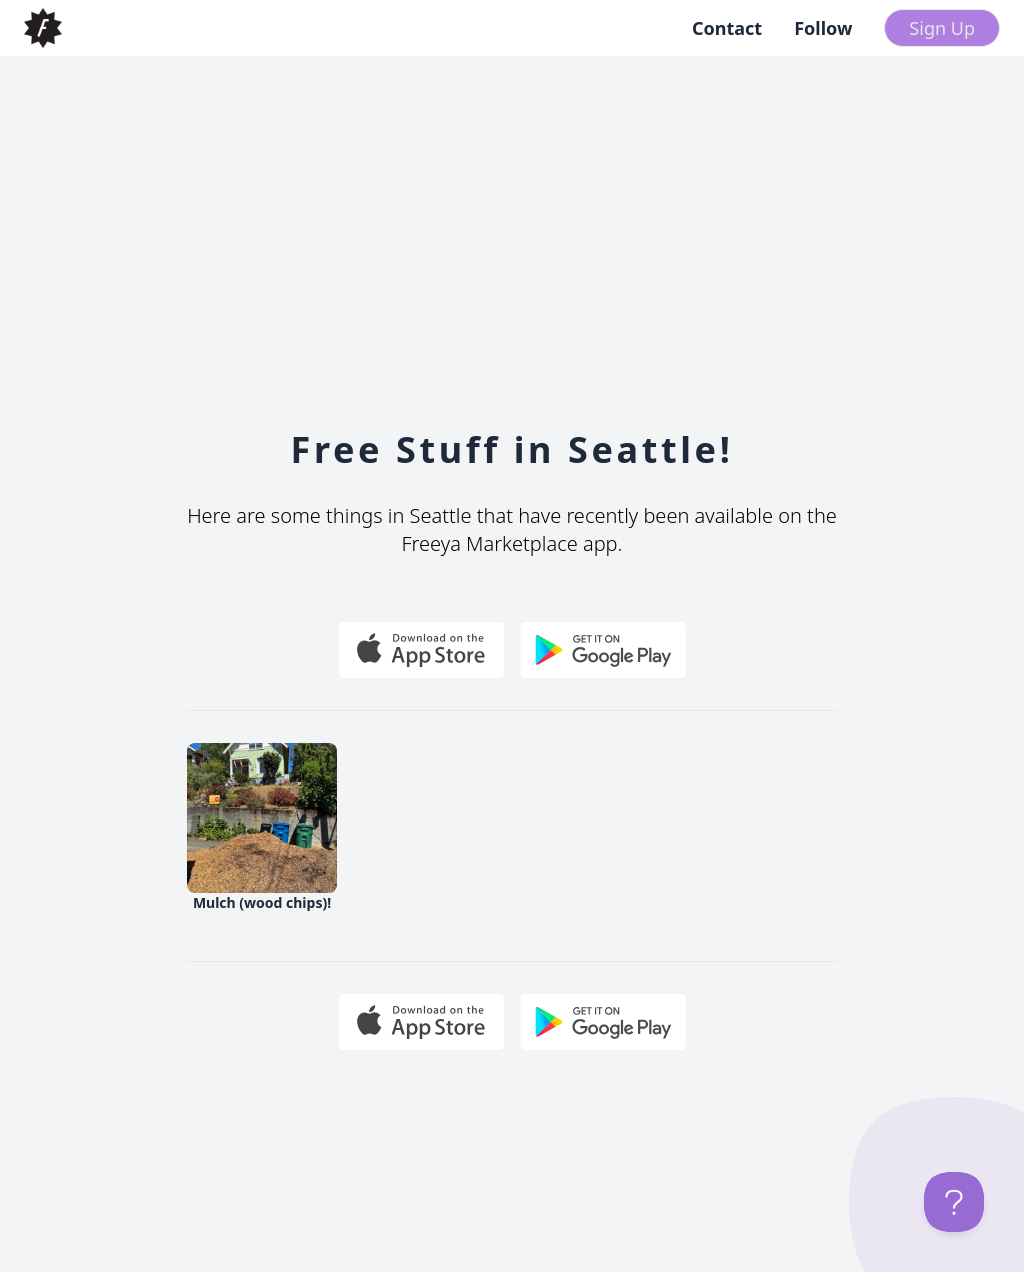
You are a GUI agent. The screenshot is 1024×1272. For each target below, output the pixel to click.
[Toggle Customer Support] (954, 1202)
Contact (727, 28)
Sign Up (942, 28)
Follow (823, 28)
